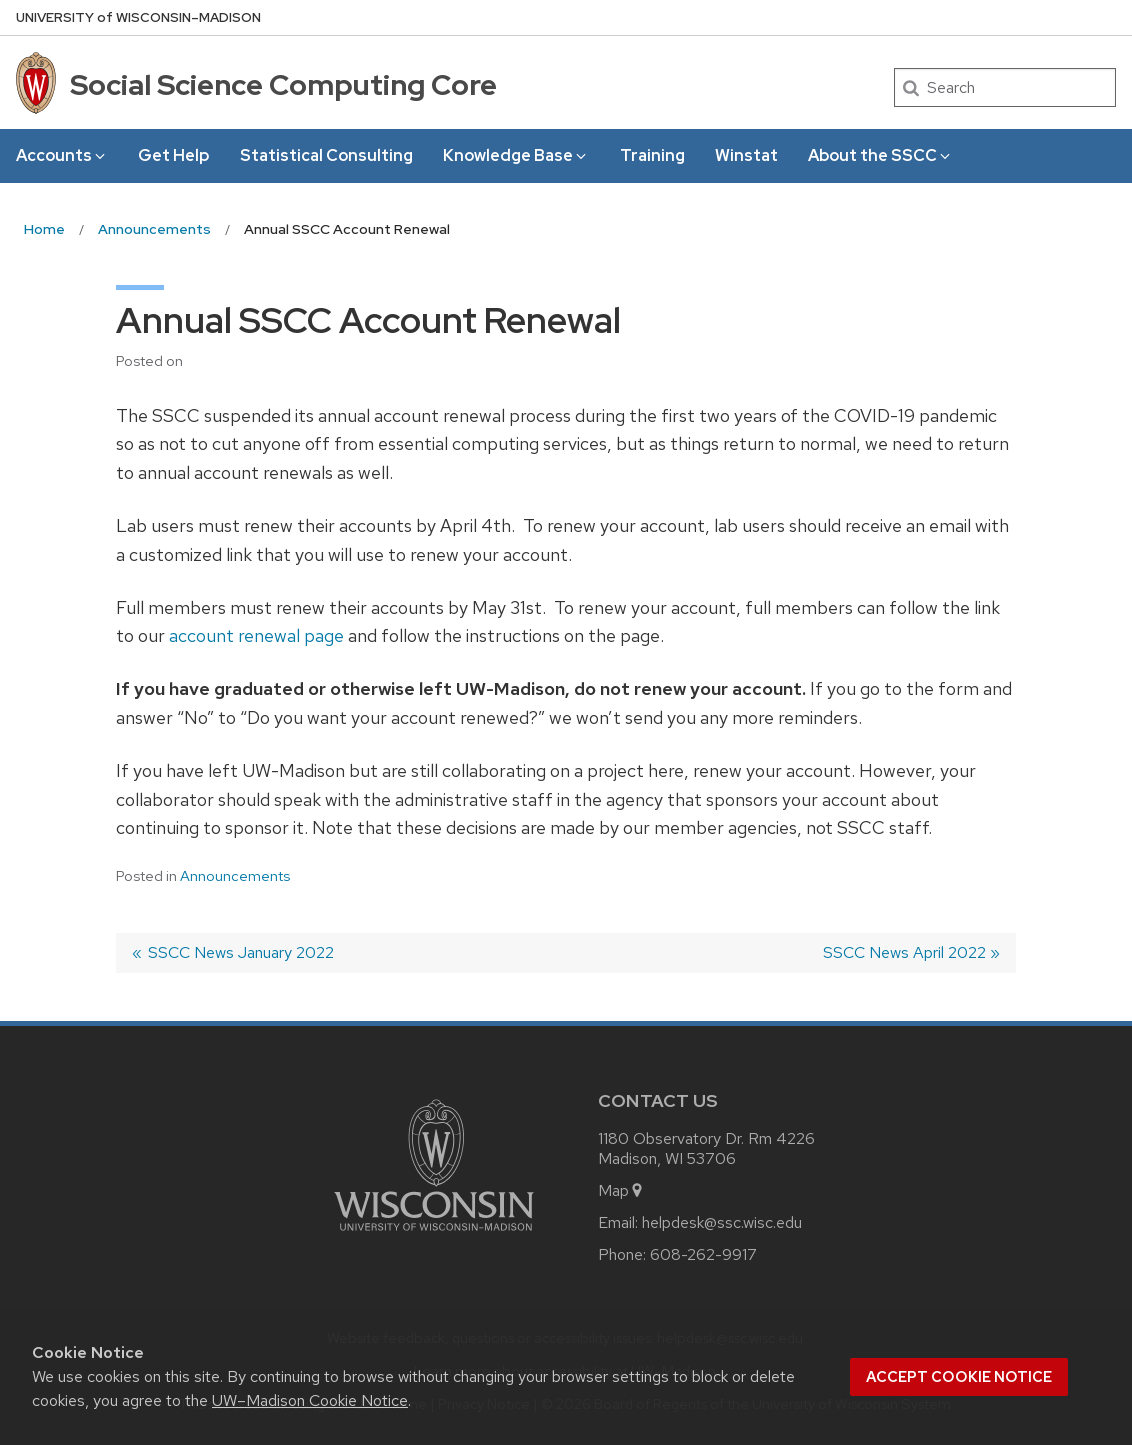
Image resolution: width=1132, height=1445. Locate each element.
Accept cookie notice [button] (959, 1377)
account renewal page (256, 635)
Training (652, 155)
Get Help (173, 155)
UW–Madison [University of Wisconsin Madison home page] (138, 17)
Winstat (746, 155)
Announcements (235, 876)
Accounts (62, 155)
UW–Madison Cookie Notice (310, 1400)
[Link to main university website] (434, 1234)
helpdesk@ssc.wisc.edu (722, 1222)
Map (621, 1190)
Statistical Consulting (326, 155)
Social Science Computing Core (283, 85)
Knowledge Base (516, 155)
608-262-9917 (703, 1254)
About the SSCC (880, 155)
